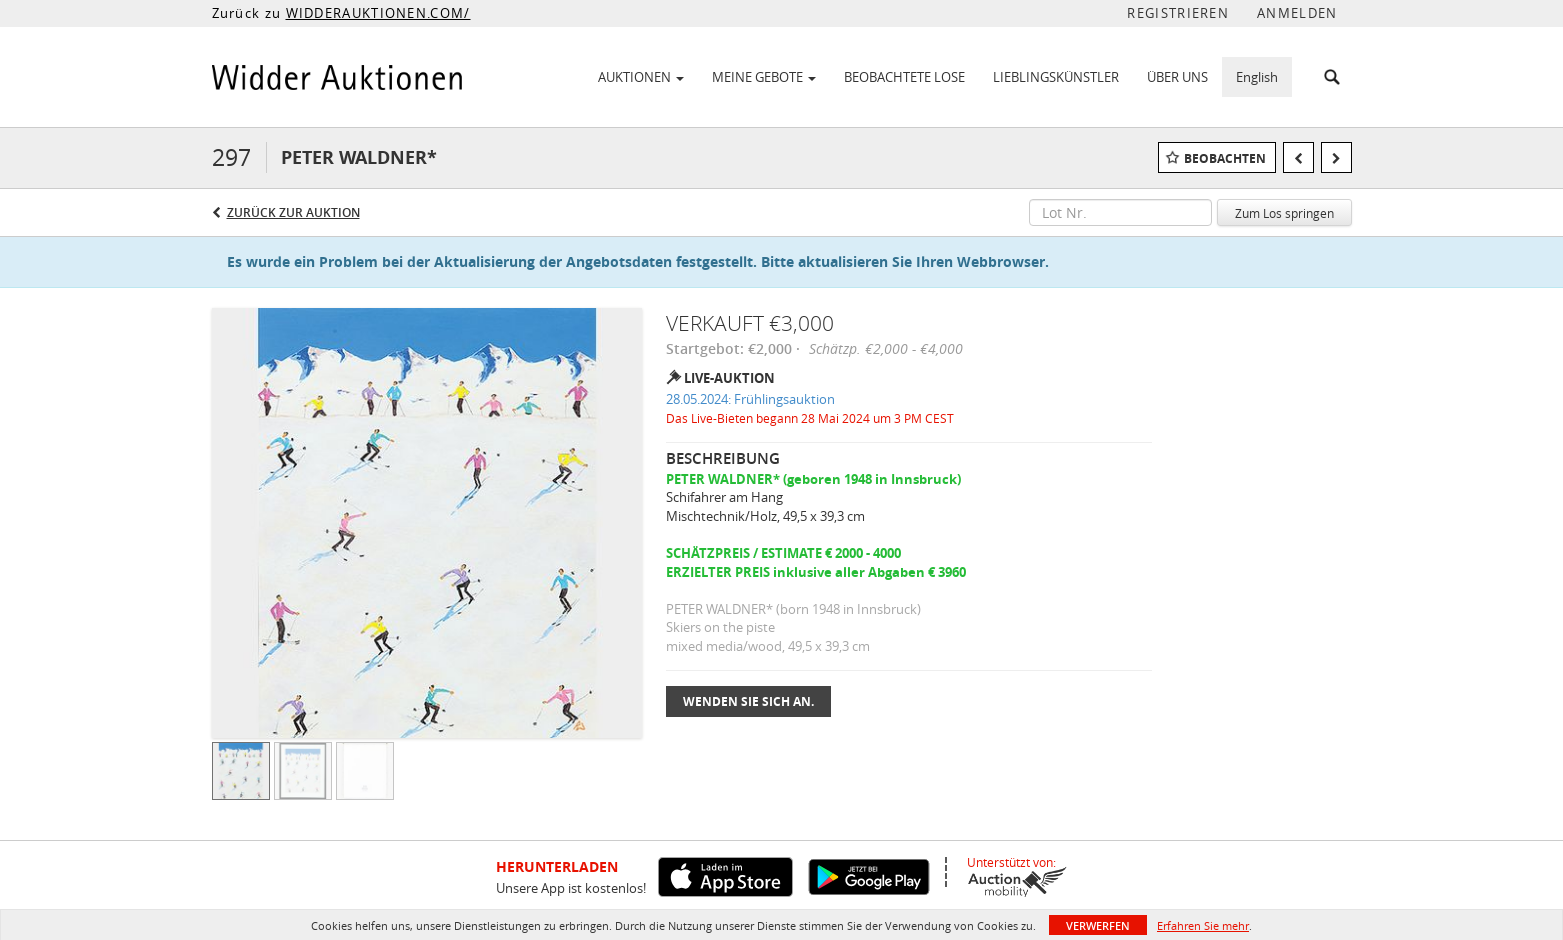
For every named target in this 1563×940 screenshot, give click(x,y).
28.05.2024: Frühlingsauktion (750, 399)
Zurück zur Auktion (293, 212)
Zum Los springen (1284, 213)
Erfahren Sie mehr (1203, 925)
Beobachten (1225, 158)
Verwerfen (1098, 925)
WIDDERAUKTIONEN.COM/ (378, 13)
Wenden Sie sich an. (748, 701)
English (1257, 77)
